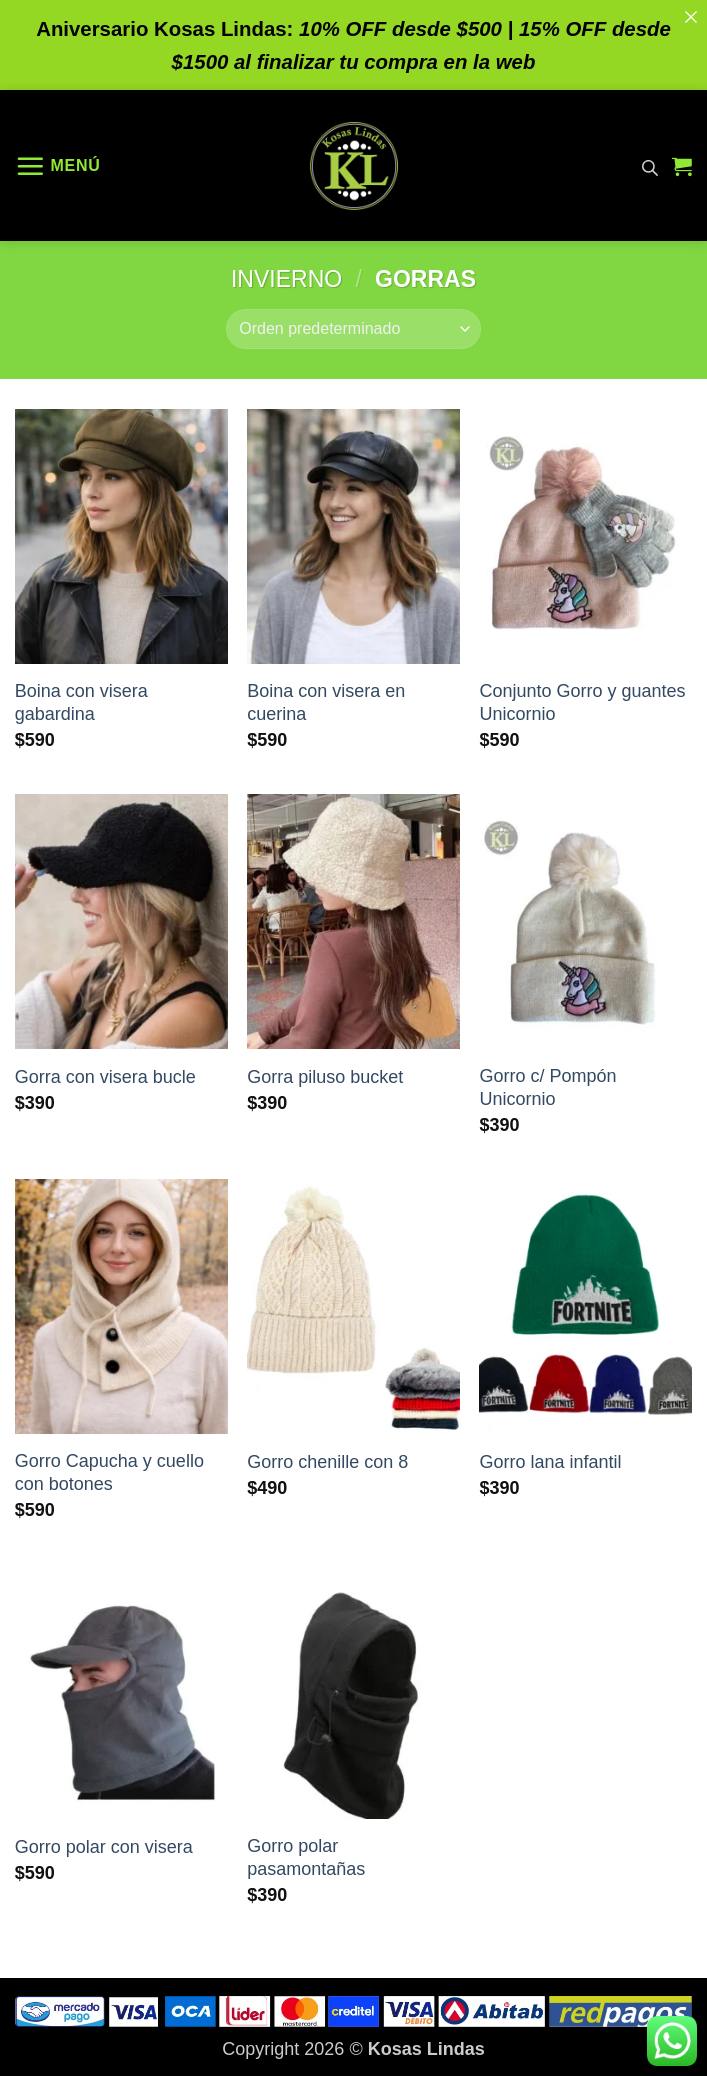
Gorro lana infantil (550, 1462)
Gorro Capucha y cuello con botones (109, 1472)
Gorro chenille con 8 (327, 1462)
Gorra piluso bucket (325, 1077)
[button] (58, 166)
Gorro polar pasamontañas (306, 1857)
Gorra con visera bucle (105, 1077)
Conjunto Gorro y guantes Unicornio (582, 702)
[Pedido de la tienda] (353, 329)
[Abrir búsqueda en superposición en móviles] (650, 166)
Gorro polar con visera (104, 1847)
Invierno (286, 279)
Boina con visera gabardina (81, 702)
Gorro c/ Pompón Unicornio (547, 1087)
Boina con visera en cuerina (326, 702)
